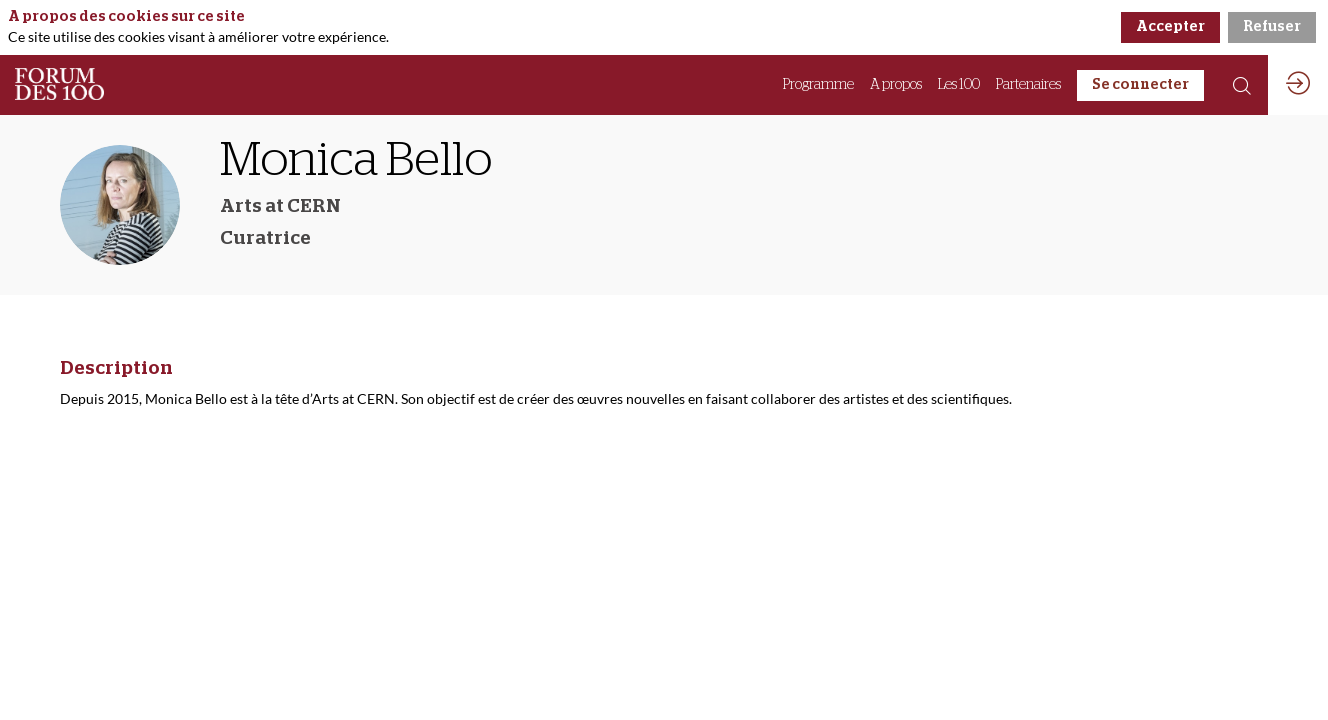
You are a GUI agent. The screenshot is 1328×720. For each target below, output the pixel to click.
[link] (818, 85)
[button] (1140, 85)
